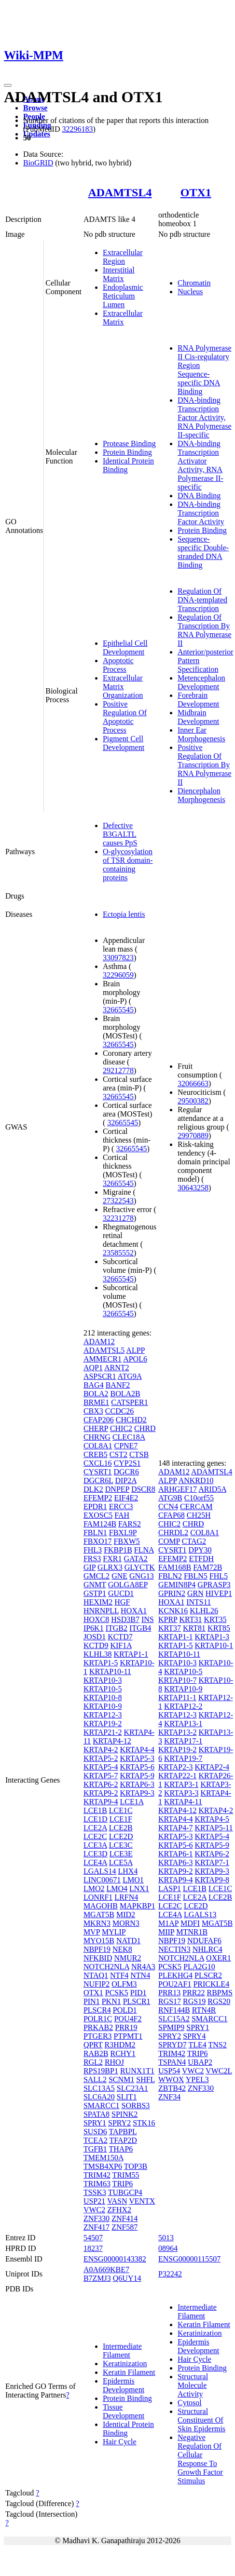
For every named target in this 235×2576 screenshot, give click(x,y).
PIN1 (91, 2001)
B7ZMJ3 (97, 2278)
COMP (169, 1541)
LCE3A (95, 1845)
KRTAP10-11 (110, 1671)
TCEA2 (95, 2140)
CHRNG (97, 1437)
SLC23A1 (132, 2088)
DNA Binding (199, 495)
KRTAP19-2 (102, 1723)
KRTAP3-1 (181, 1784)
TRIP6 (122, 2184)
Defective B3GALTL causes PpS (120, 834)
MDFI (190, 1923)
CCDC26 (119, 1411)
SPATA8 (96, 2114)
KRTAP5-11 (214, 1828)
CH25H (199, 1515)
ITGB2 (116, 1628)
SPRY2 (119, 2123)
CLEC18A (128, 1437)
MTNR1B (191, 1932)
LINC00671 (102, 1880)
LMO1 (133, 1880)
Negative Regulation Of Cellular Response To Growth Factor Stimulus (200, 2459)
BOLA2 (96, 1394)
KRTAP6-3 (137, 1784)
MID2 (125, 1914)
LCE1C (121, 1810)
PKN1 (111, 2001)
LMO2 (94, 1888)
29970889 (193, 1135)
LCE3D (95, 1854)
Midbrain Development (198, 717)
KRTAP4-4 (137, 1749)
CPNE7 (126, 1446)
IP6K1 (93, 1628)
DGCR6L (98, 1480)
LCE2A (95, 1828)
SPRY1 (94, 2123)
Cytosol (190, 2403)
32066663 (193, 1083)
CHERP (95, 1428)
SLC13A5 (99, 2088)
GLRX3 (110, 1567)
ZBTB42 (172, 2088)
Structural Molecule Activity (193, 2385)
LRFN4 (126, 1897)
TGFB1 (95, 2149)
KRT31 (190, 1619)
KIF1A (120, 1645)
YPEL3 (197, 2079)
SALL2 (95, 2079)
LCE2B (121, 1828)
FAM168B (174, 1567)
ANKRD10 (196, 1480)
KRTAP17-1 (183, 1741)
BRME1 (96, 1402)
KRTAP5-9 (137, 1776)
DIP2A (126, 1480)
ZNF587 (124, 2227)
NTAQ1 (95, 1975)
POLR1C (97, 2019)
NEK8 (122, 1949)
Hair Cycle (120, 2442)
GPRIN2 (171, 1593)
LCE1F (121, 1819)
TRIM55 (125, 2175)
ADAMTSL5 (103, 1350)
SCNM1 (121, 2079)
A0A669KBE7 (106, 2269)
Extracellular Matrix (123, 317)
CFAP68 (171, 1515)
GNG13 (141, 1576)
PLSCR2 (208, 1975)
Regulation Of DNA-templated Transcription (202, 600)
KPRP (167, 1619)
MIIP (166, 1932)
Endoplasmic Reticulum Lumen (123, 296)
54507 (93, 2238)
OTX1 (195, 192)
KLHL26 (204, 1611)
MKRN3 (97, 1923)
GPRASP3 (213, 1585)
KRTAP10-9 (102, 1706)
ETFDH (201, 1558)
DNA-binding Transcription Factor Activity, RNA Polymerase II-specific (205, 417)
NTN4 (140, 1975)
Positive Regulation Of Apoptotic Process (125, 717)
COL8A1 (97, 1446)
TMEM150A (103, 2157)
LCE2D (121, 1836)
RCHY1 (122, 2053)
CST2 (118, 1454)
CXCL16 (97, 1463)
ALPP (135, 1350)
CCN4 (168, 1506)
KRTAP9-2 (100, 1793)
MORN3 (125, 1923)
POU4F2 (127, 2019)
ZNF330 (96, 2218)
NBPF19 (97, 1949)
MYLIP (113, 1932)
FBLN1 (95, 1532)
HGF (122, 1602)
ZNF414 (124, 2218)
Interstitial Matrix (119, 274)
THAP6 (121, 2149)
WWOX (171, 2079)
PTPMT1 (128, 2036)
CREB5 (95, 1454)
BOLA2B (125, 1394)
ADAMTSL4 (120, 192)
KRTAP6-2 (100, 1784)
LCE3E (121, 1854)
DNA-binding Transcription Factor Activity (201, 513)
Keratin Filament (129, 2372)
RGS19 (194, 2001)
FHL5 (218, 1576)
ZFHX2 (119, 2210)
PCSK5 (116, 1993)
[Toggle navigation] (8, 85)
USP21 (94, 2201)
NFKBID (97, 1958)
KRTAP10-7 (177, 1680)
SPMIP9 (171, 2027)
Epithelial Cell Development (125, 647)
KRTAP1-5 (100, 1663)
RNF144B (174, 2010)
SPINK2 (124, 2114)
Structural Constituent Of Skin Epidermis (201, 2420)
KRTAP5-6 (137, 1767)
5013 (166, 2238)
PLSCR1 (137, 2001)
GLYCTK (139, 1567)
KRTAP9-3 (137, 1793)
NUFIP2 (96, 1984)
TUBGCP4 (125, 2192)
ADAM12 (99, 1341)
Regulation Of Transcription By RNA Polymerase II (205, 630)
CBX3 (93, 1411)
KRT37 (169, 1628)
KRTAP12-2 (183, 1706)
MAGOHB (100, 1906)
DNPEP (117, 1489)
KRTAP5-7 (100, 1776)
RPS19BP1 (100, 2071)
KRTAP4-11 (183, 1802)
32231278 (118, 1218)
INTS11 (198, 1602)
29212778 (118, 1070)
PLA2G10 (199, 1967)
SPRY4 (194, 2036)
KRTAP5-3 (137, 1758)
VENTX (142, 2201)
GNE (119, 1576)
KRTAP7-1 (212, 1862)
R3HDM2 (120, 2045)
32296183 (77, 129)
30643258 (193, 1188)
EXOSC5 (97, 1515)
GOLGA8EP (128, 1585)
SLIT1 (127, 2097)
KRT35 (215, 1619)
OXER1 (218, 1958)
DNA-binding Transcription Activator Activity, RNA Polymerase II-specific (200, 465)
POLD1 (125, 2010)
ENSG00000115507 (189, 2259)
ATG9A (130, 1376)
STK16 (144, 2123)
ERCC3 (121, 1506)
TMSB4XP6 (102, 2166)
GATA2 (135, 1558)
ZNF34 (169, 2097)
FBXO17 (97, 1541)
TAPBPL (123, 2131)
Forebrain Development (198, 699)
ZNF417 (96, 2227)
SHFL (145, 2079)
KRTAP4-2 (100, 1749)
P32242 (170, 2274)
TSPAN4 (172, 2062)
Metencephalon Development (201, 682)
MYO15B (98, 1940)
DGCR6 (126, 1472)
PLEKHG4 (175, 1975)
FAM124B (99, 1524)
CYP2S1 (127, 1463)
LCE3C (121, 1845)
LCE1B (95, 1810)
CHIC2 (121, 1428)
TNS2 (217, 2045)
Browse (35, 108)
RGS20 (218, 2001)
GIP (89, 1567)
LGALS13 (200, 1914)
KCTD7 (120, 1637)
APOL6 (135, 1359)
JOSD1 (94, 1637)
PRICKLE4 (211, 1984)
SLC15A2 (174, 2019)
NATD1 (128, 1940)
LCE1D (95, 1819)
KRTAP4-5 (212, 1819)
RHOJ (114, 2062)
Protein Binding (127, 452)
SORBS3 (136, 2105)
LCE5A (121, 1862)
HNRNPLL (101, 1611)
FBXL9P (123, 1532)
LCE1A (131, 1802)
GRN (195, 1593)
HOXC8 (96, 1619)
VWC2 (94, 2210)
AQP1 (93, 1367)
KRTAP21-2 (102, 1732)
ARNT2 (116, 1367)
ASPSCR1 (99, 1376)
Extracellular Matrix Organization (123, 686)
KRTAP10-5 (102, 1689)
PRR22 (193, 1993)
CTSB (139, 1454)
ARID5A (212, 1489)
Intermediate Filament (122, 2350)
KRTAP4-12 (112, 1741)
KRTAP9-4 (100, 1802)
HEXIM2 (97, 1602)
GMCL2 (96, 1576)
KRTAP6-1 (175, 1854)
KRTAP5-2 (100, 1758)
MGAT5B (98, 1914)
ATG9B (170, 1498)
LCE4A (95, 1862)
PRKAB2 (98, 2027)
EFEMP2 (97, 1498)
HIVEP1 (219, 1593)
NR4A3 (143, 1967)
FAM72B (207, 1567)
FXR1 (112, 1558)
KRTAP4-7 (175, 1828)
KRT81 (194, 1628)
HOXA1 (134, 1611)
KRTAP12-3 (102, 1715)
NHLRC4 (207, 1949)
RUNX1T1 (137, 2071)
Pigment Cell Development (123, 743)
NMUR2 (127, 1958)
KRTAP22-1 (177, 1776)
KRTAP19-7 (183, 1758)
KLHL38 (97, 1654)
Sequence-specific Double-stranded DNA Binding (203, 552)
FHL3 (92, 1550)
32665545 (118, 1010)
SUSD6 (95, 2131)
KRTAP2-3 (175, 1767)
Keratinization (125, 2363)
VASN (117, 2201)
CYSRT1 (97, 1472)
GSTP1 (94, 1593)
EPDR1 (95, 1506)
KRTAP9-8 (212, 1880)
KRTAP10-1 (214, 1645)
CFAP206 (98, 1420)
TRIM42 (97, 2175)
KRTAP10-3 (102, 1680)
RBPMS (219, 1993)
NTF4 (119, 1975)
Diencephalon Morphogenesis (201, 795)
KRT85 (218, 1628)
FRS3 (92, 1558)
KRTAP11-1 (177, 1697)
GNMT (94, 1585)
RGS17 (169, 2001)
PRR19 (126, 2027)
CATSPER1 (129, 1402)
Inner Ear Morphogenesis (201, 734)
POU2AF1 (174, 1984)
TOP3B (136, 2166)
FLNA (144, 1550)
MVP (91, 1932)
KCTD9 (96, 1645)
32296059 (118, 975)
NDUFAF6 (204, 1940)
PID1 (138, 1993)
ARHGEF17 (177, 1489)
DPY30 (200, 1550)
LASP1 (169, 1888)
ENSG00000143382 (114, 2259)
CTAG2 (194, 1541)
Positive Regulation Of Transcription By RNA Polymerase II (205, 764)
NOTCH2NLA (106, 1967)
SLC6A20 (99, 2097)
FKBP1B (118, 1550)
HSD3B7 (125, 1619)
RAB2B (96, 2053)
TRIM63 (97, 2184)
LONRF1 (97, 1897)
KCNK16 (173, 1611)
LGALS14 (99, 1871)
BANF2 (118, 1385)
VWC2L (219, 2071)
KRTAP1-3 (212, 1637)
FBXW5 (127, 1541)
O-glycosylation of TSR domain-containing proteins (128, 864)
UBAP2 (200, 2062)
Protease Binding (129, 443)
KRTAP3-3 (181, 1793)
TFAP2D (123, 2140)
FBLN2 (170, 1576)
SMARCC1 (101, 2105)
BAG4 (93, 1385)
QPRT (93, 2045)
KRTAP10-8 (102, 1697)
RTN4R (204, 2010)
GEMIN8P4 (176, 1585)
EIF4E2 (126, 1498)
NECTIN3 (174, 1949)
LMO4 (116, 1888)
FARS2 (129, 1524)
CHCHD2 (131, 1420)
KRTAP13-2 (177, 1732)
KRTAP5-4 (100, 1767)
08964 (168, 2248)
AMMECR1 (102, 1359)
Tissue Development (123, 2411)
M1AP (168, 1923)
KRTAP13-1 (183, 1723)
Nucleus (190, 291)
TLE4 (197, 2045)
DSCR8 (143, 1489)
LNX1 (139, 1888)
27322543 (118, 1201)
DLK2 (93, 1489)
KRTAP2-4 (212, 1767)
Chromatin (194, 283)
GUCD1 (121, 1593)
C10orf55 (199, 1498)
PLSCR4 (97, 2010)
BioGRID (38, 163)
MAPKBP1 (137, 1906)
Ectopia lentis (124, 914)
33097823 (118, 958)
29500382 (193, 1101)
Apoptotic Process (118, 664)
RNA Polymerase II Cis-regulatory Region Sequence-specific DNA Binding (205, 369)
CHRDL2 (173, 1532)
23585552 (118, 1253)
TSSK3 (94, 2192)
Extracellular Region (123, 256)
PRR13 (169, 1993)
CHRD (144, 1428)
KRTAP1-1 (131, 1654)
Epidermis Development (123, 2385)
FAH (121, 1515)
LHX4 (128, 1871)
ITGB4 (140, 1628)
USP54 (169, 2071)
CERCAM (196, 1506)
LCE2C (95, 1836)
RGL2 (93, 2062)
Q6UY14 (127, 2278)
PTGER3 (97, 2036)
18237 (93, 2248)
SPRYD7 (172, 2045)
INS (147, 1619)
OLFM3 (124, 1984)
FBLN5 (195, 1576)
